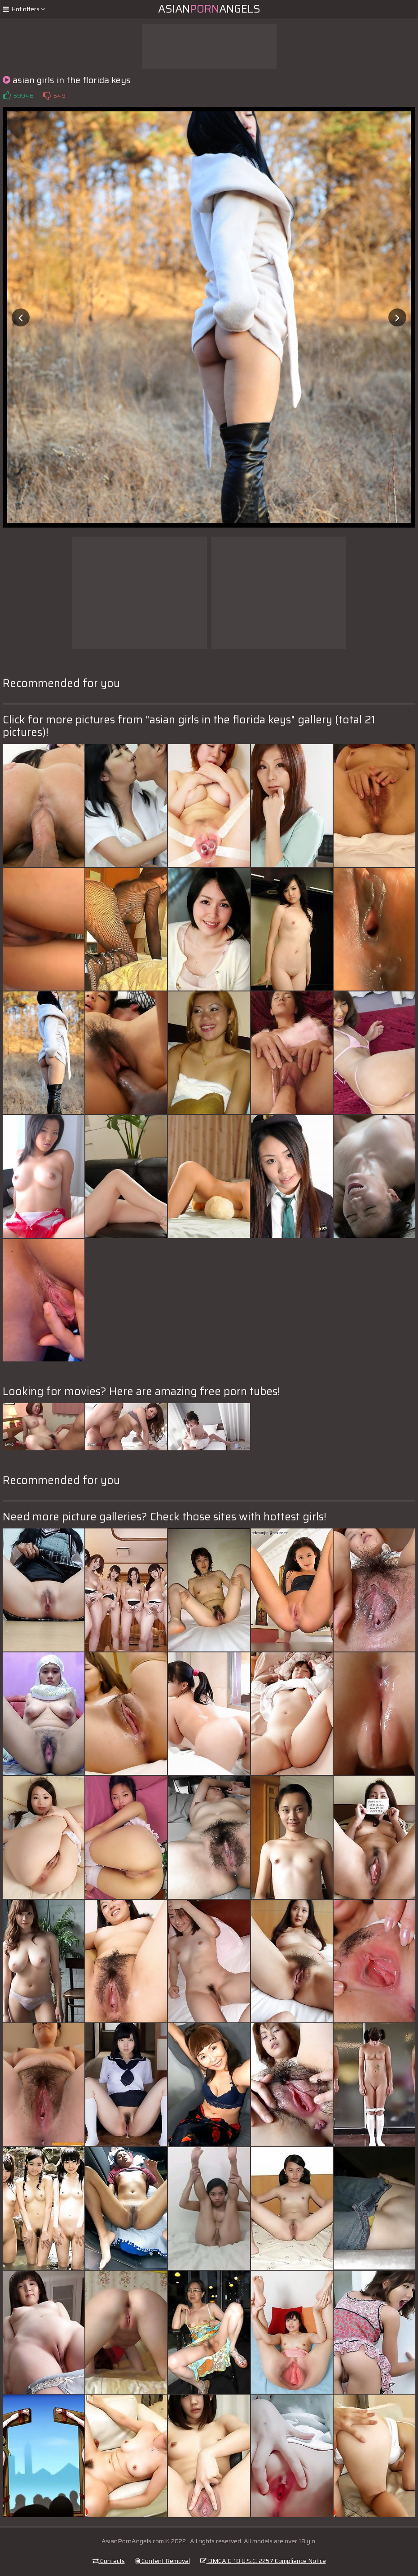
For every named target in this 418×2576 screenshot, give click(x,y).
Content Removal (162, 2561)
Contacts (108, 2561)
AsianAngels (209, 9)
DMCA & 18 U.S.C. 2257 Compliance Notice (263, 2561)
